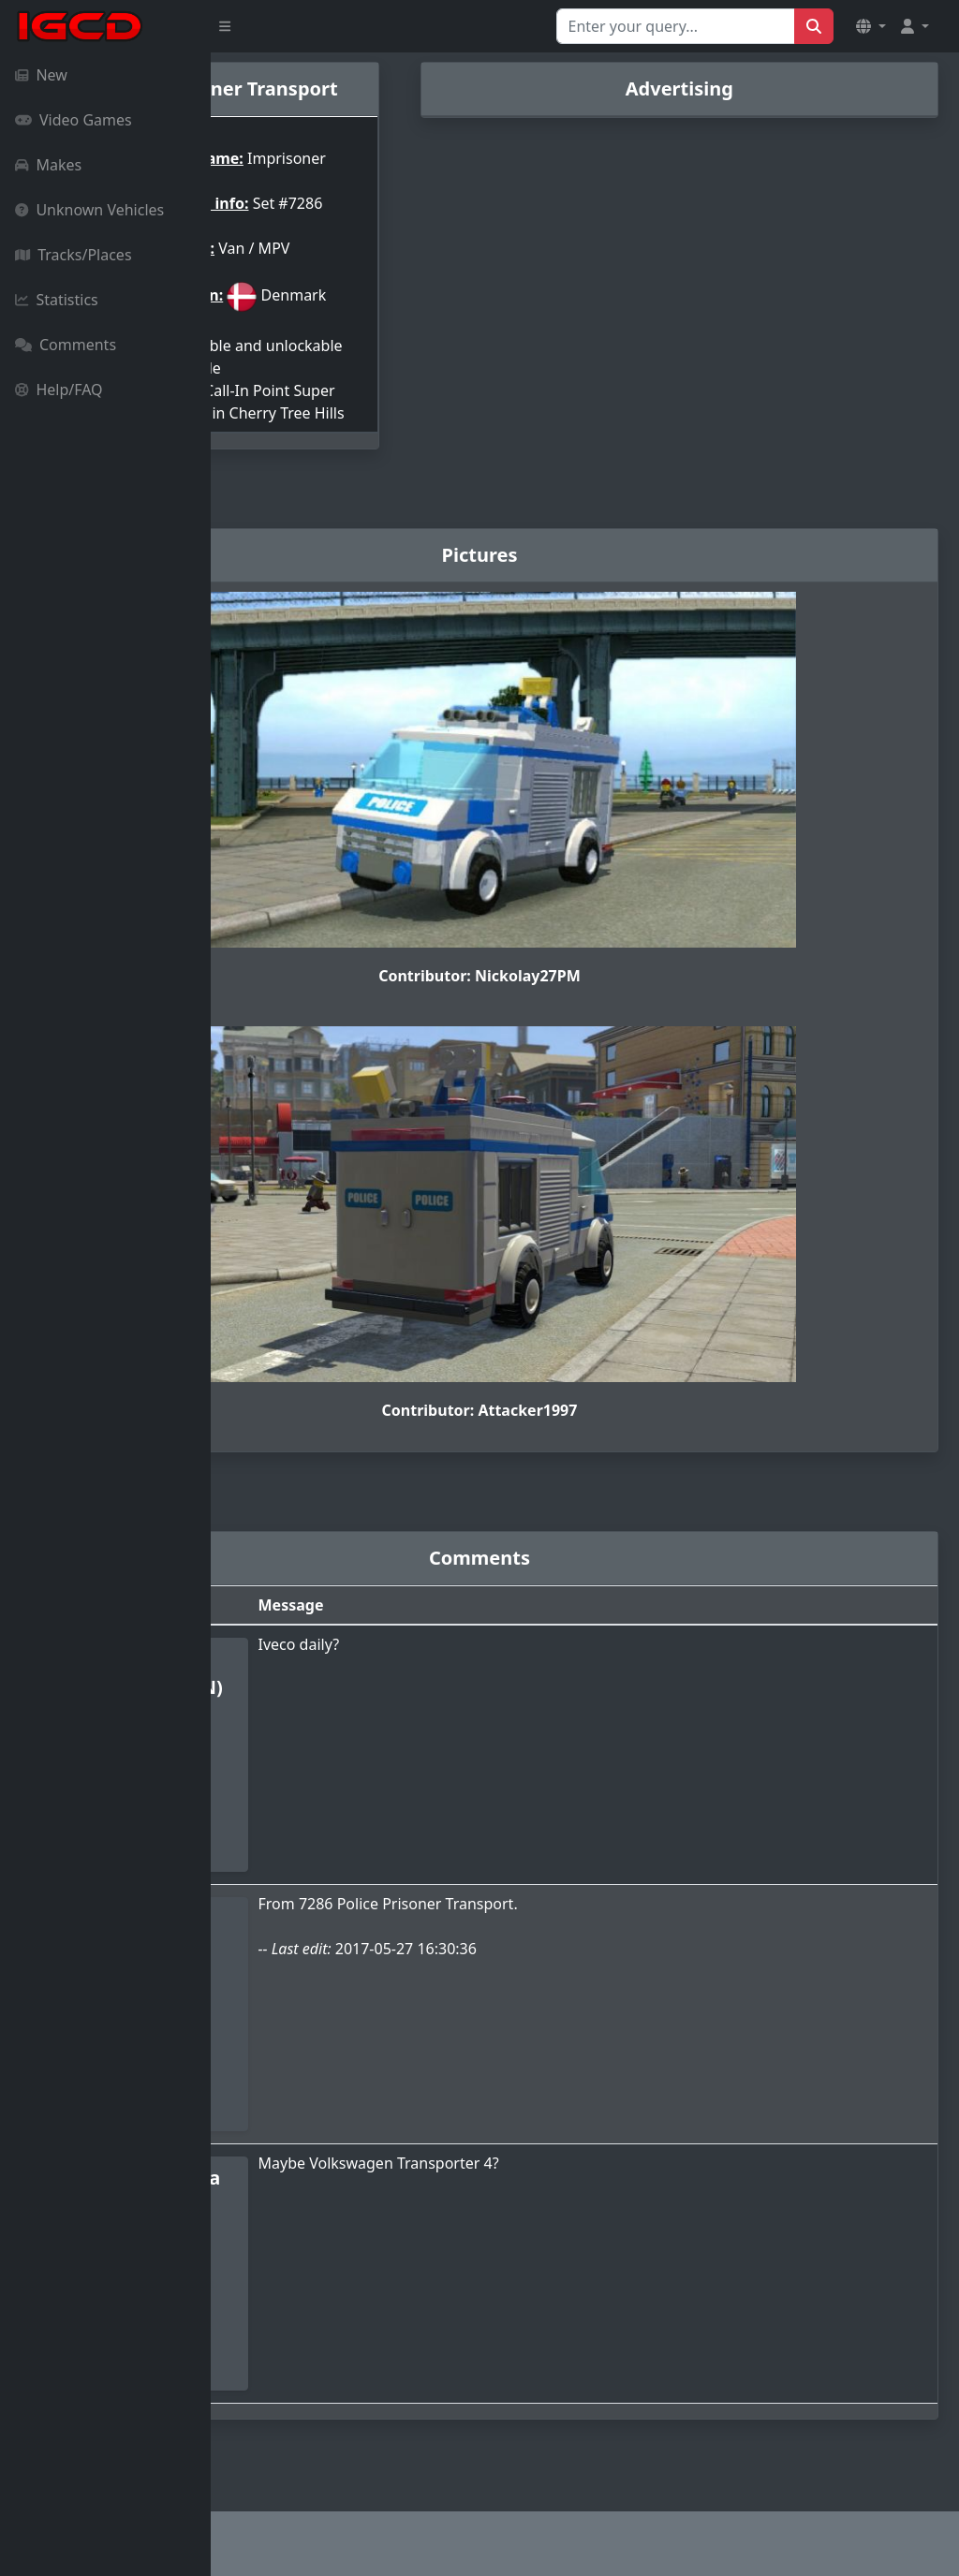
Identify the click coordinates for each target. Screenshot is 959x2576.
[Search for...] (675, 26)
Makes (48, 165)
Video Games (73, 120)
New (41, 75)
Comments (65, 344)
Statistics (56, 299)
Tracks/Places (73, 254)
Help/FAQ (59, 389)
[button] (870, 26)
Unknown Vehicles (89, 209)
